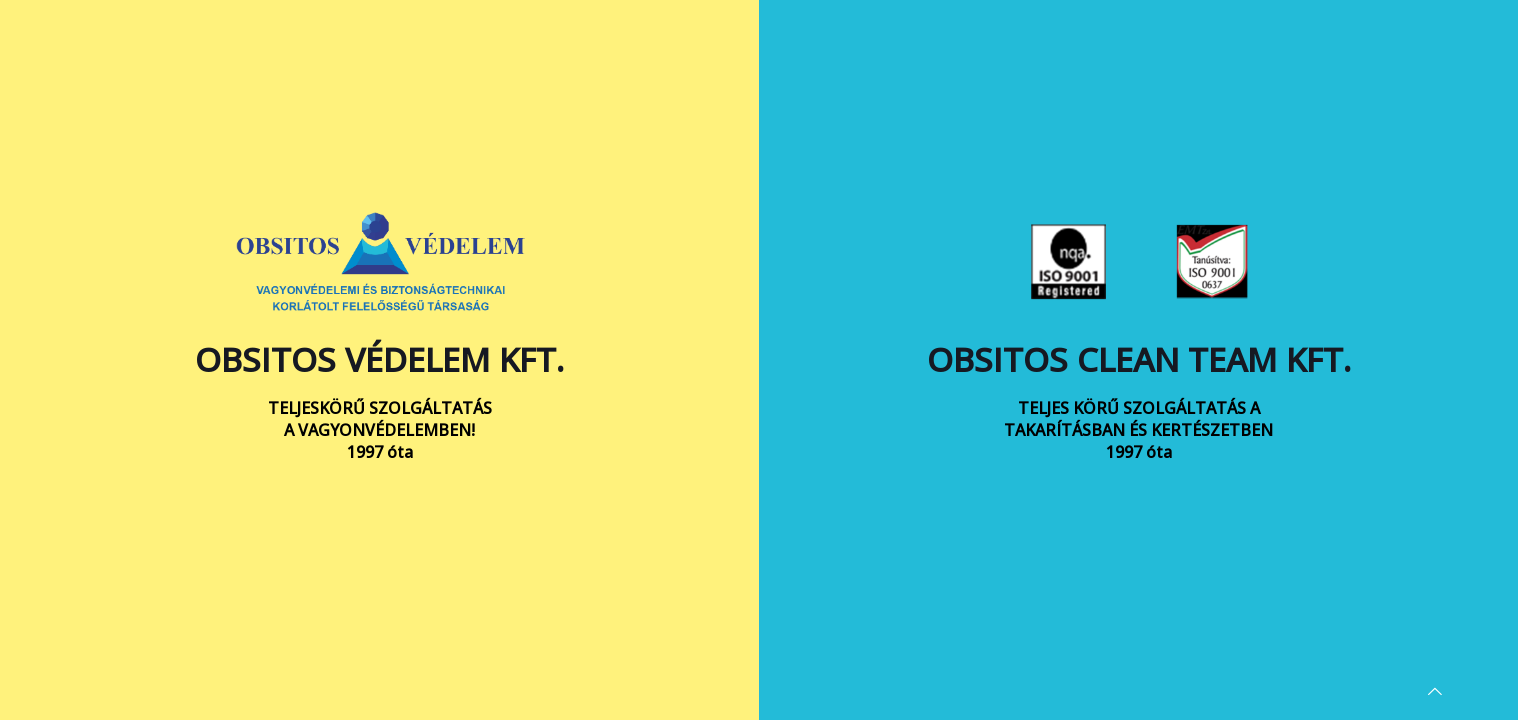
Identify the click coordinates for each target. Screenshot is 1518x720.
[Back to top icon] (1435, 691)
